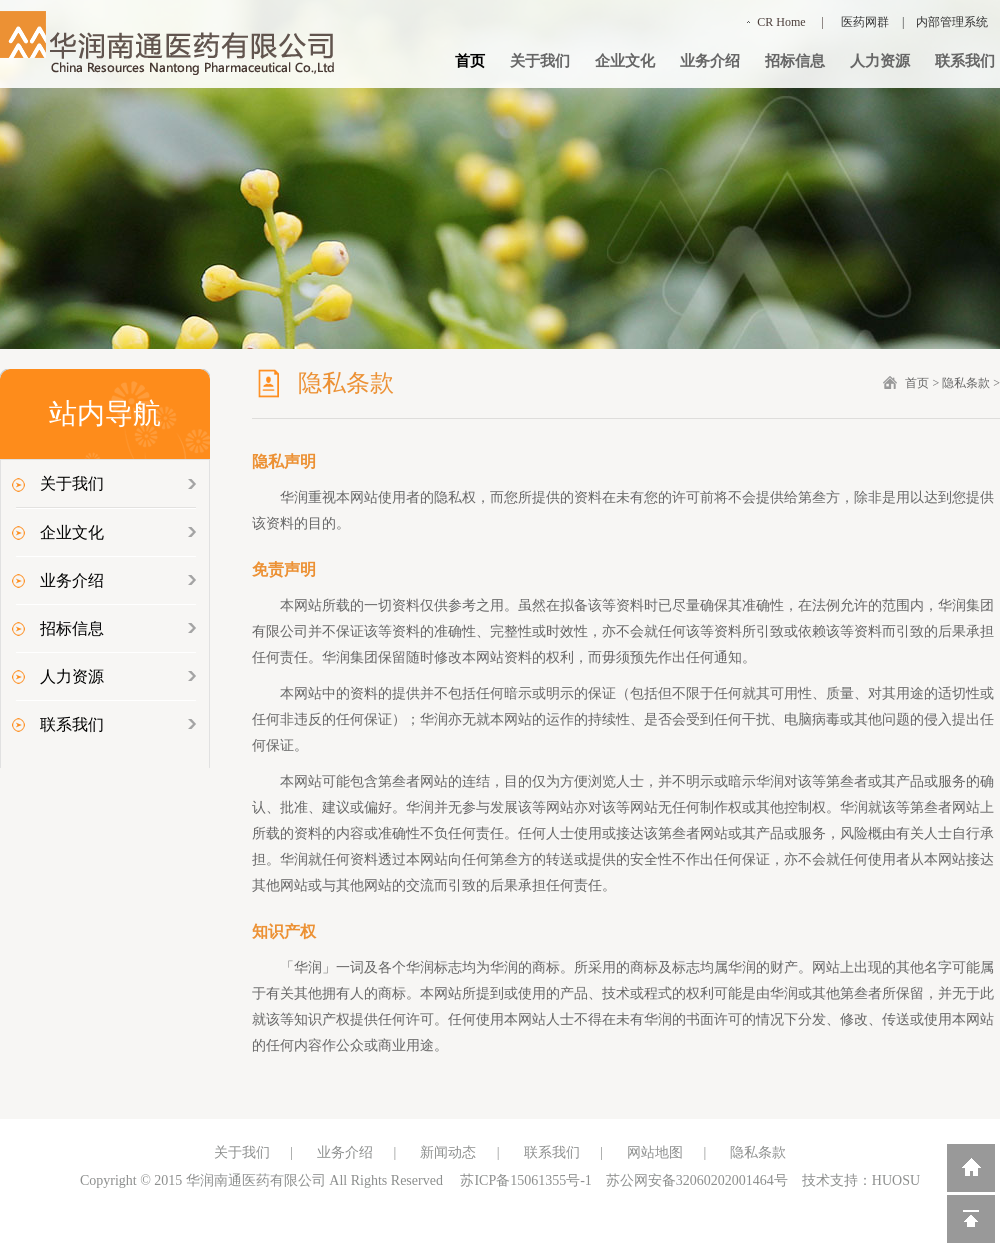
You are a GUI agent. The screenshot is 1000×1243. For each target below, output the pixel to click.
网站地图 (655, 1152)
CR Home (781, 22)
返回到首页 (971, 1168)
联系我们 (965, 61)
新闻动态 (448, 1152)
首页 (470, 61)
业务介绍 (710, 61)
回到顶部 (971, 1219)
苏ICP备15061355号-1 (525, 1180)
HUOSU (896, 1180)
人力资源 (880, 61)
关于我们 (540, 61)
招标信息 (795, 61)
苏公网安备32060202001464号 (697, 1180)
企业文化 (625, 61)
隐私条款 (966, 383)
